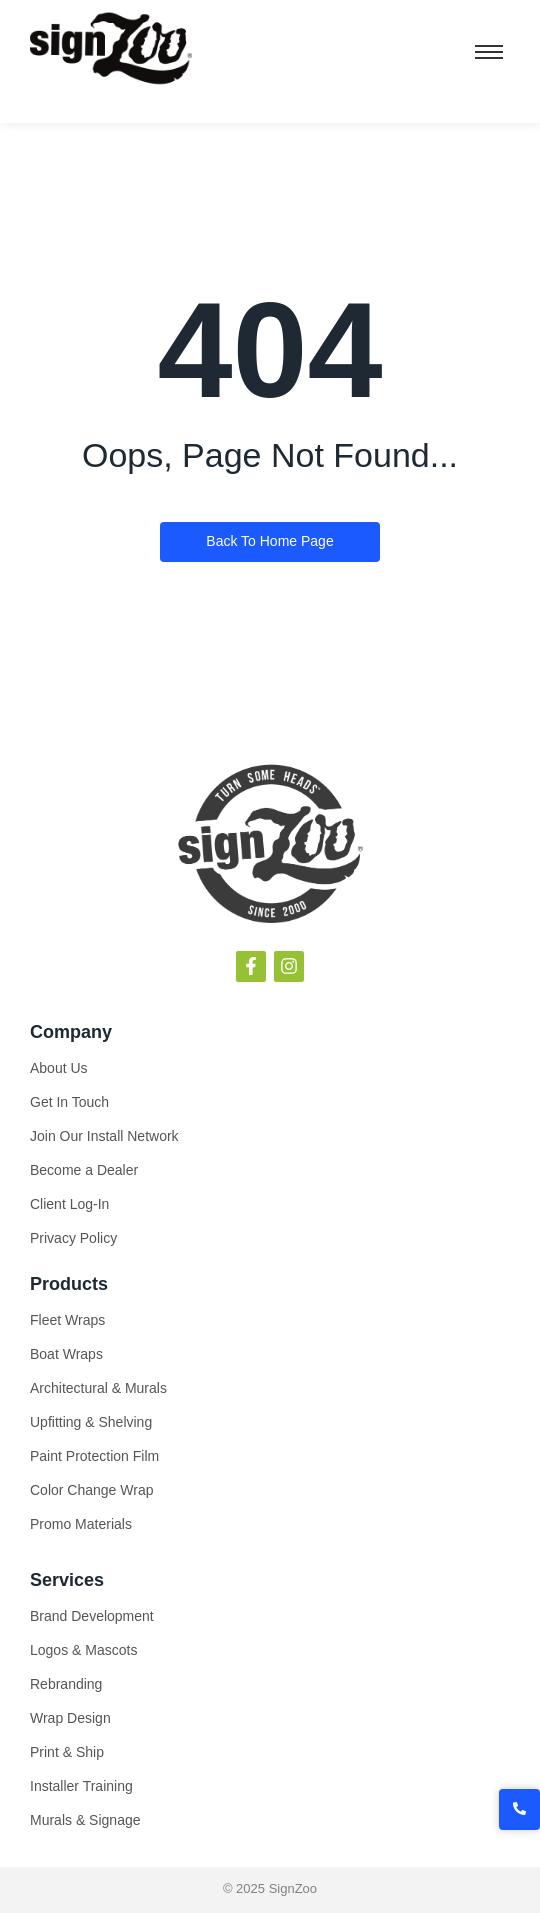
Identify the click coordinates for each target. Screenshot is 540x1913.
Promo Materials (81, 1524)
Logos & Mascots (83, 1650)
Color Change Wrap (91, 1490)
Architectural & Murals (98, 1388)
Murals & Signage (85, 1820)
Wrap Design (70, 1718)
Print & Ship (67, 1752)
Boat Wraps (66, 1354)
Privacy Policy (73, 1238)
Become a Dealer (84, 1170)
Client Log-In (69, 1204)
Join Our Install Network (104, 1136)
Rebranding (66, 1684)
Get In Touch (69, 1102)
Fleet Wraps (67, 1320)
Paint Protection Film (94, 1456)
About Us (59, 1068)
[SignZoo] (111, 49)
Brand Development (92, 1616)
